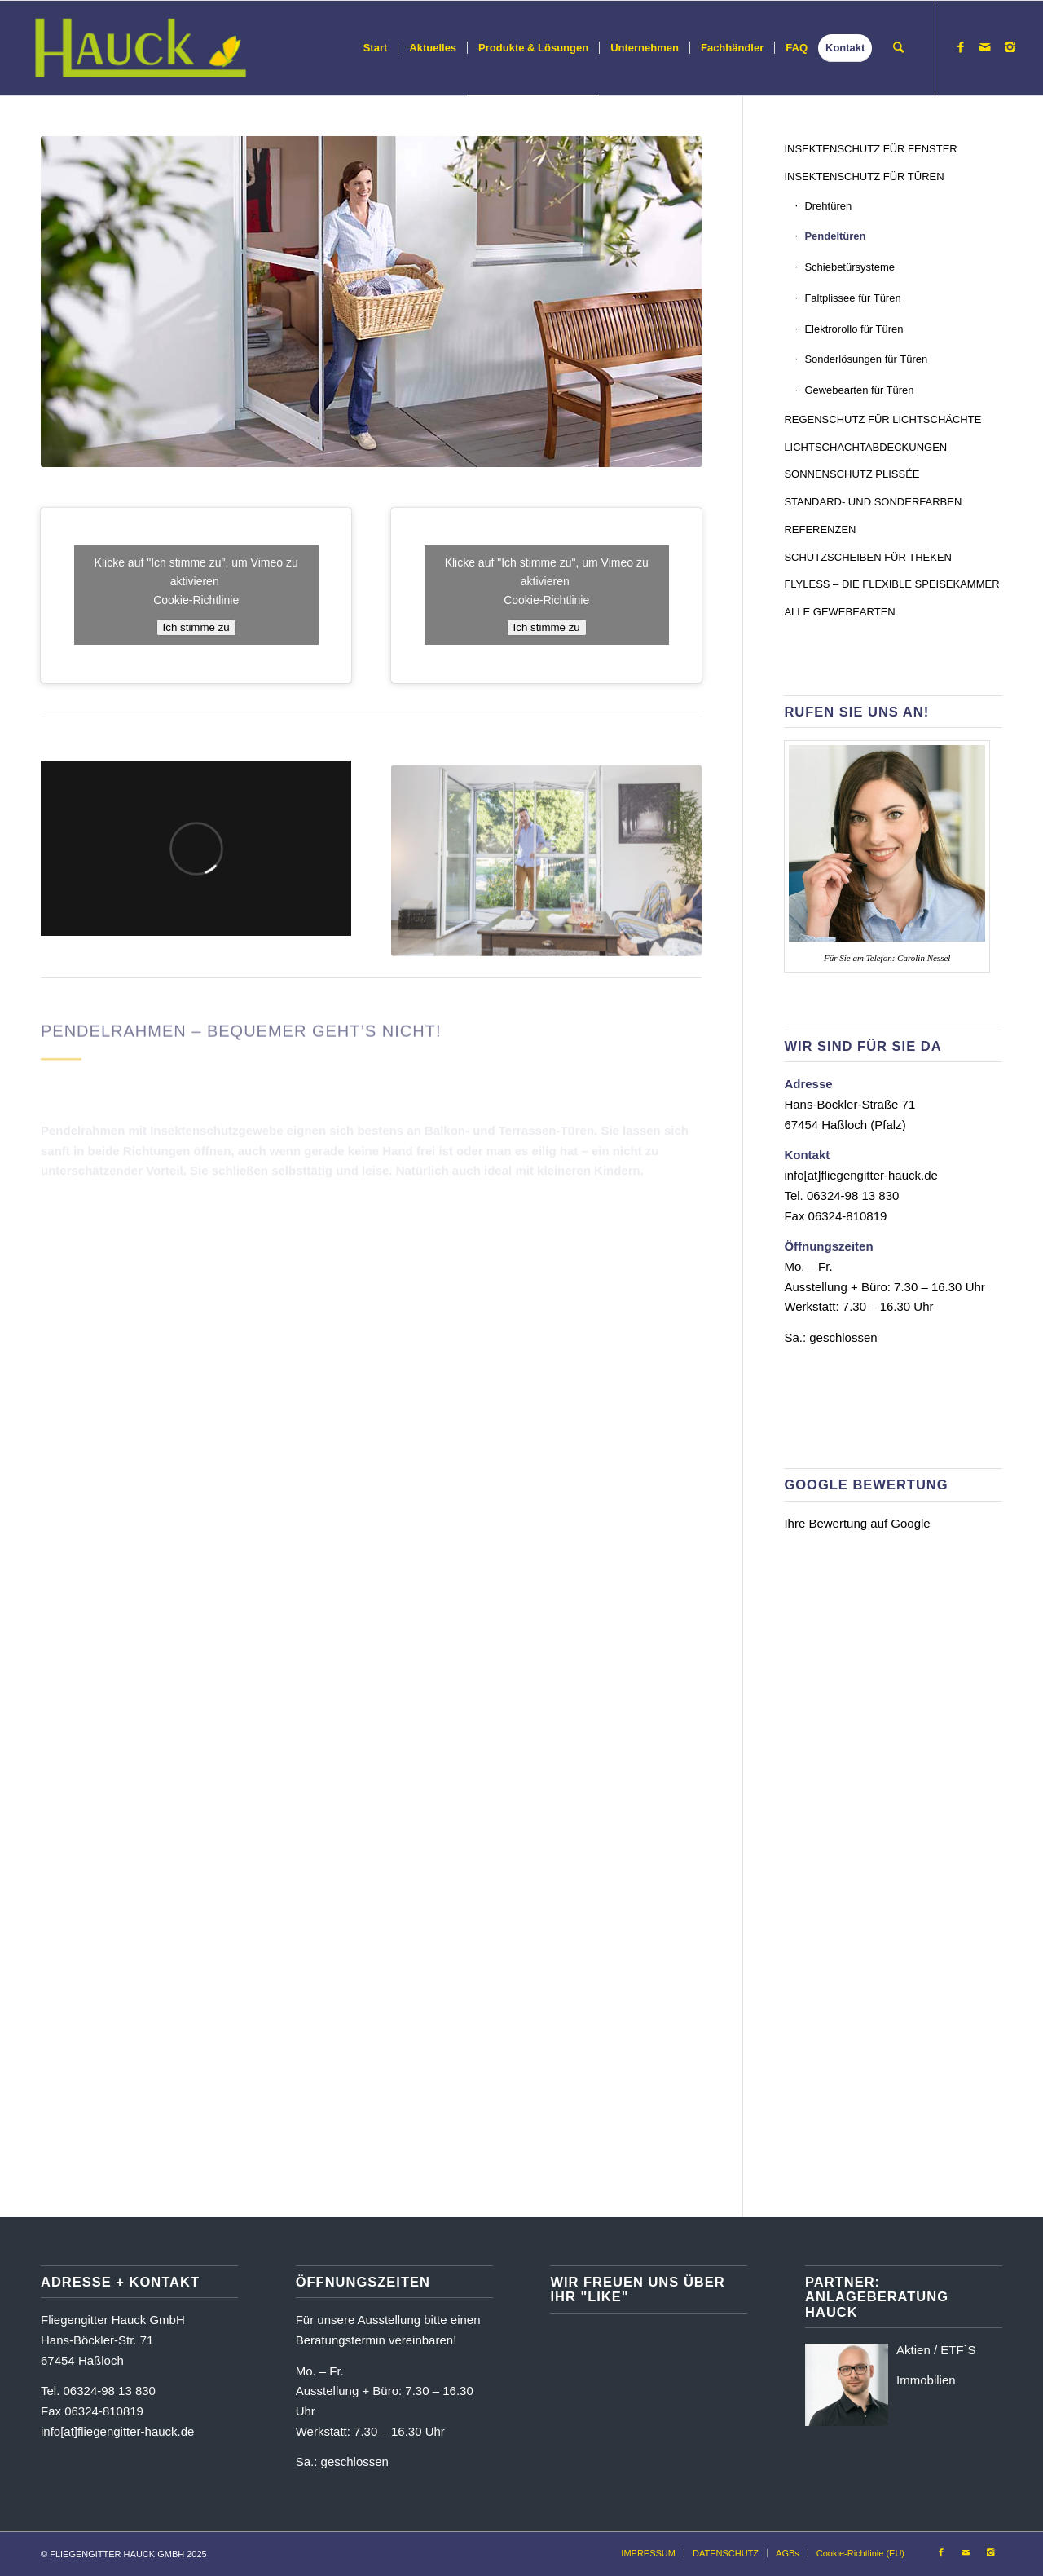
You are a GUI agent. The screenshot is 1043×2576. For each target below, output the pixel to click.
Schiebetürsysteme (849, 267)
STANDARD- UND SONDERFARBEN (873, 502)
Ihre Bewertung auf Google (857, 1523)
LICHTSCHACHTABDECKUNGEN (865, 447)
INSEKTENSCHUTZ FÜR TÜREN (864, 176)
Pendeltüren (834, 236)
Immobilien (926, 2380)
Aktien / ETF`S (936, 2350)
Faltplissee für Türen (852, 298)
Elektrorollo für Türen (853, 329)
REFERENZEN (820, 529)
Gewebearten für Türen (858, 390)
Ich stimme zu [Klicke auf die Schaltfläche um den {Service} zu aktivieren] (196, 627)
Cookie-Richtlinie (196, 600)
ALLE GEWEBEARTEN (839, 612)
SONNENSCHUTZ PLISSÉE (851, 474)
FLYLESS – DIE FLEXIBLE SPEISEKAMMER (891, 584)
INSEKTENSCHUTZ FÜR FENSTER (870, 149)
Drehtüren (828, 206)
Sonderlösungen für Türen (865, 359)
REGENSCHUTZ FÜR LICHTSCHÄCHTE (882, 419)
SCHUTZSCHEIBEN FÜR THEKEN (868, 557)
